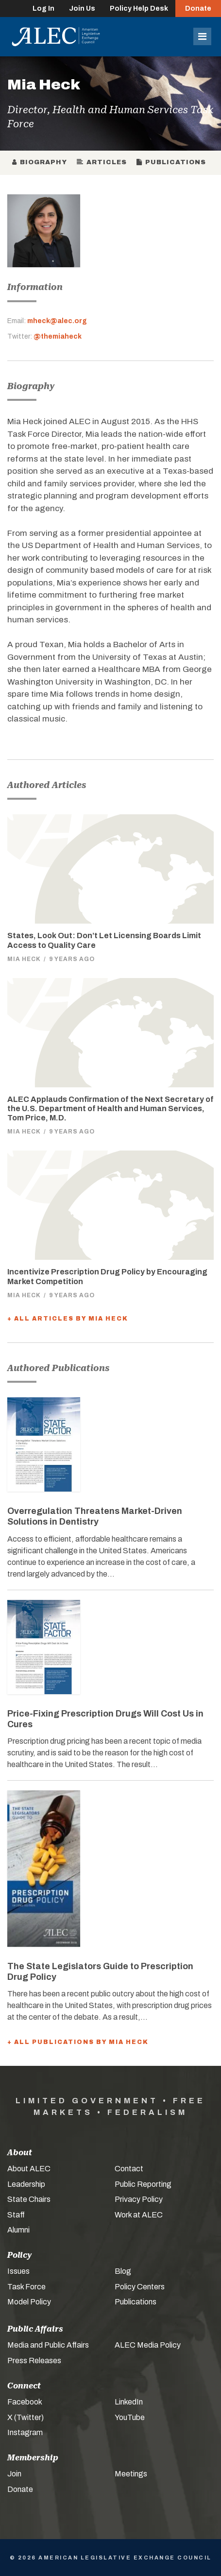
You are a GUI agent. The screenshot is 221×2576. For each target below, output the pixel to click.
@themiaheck (58, 336)
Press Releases (34, 2360)
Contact (129, 2168)
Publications (171, 162)
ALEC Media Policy (148, 2345)
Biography (39, 162)
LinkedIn (129, 2402)
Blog (123, 2271)
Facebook (24, 2402)
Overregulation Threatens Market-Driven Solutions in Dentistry (94, 1516)
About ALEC (29, 2168)
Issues (18, 2271)
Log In (43, 8)
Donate (198, 8)
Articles (102, 162)
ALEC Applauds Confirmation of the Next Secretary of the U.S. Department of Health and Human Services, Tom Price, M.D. (110, 1108)
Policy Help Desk (139, 8)
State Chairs (29, 2199)
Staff (16, 2215)
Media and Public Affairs (48, 2345)
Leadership (26, 2184)
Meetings (131, 2474)
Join (14, 2474)
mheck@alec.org (57, 321)
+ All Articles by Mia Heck (67, 1318)
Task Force (26, 2287)
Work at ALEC (139, 2215)
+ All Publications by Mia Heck (78, 2042)
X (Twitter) (25, 2417)
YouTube (130, 2417)
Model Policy (29, 2302)
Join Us (82, 8)
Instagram (25, 2432)
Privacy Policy (139, 2199)
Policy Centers (140, 2287)
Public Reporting (143, 2184)
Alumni (18, 2230)
